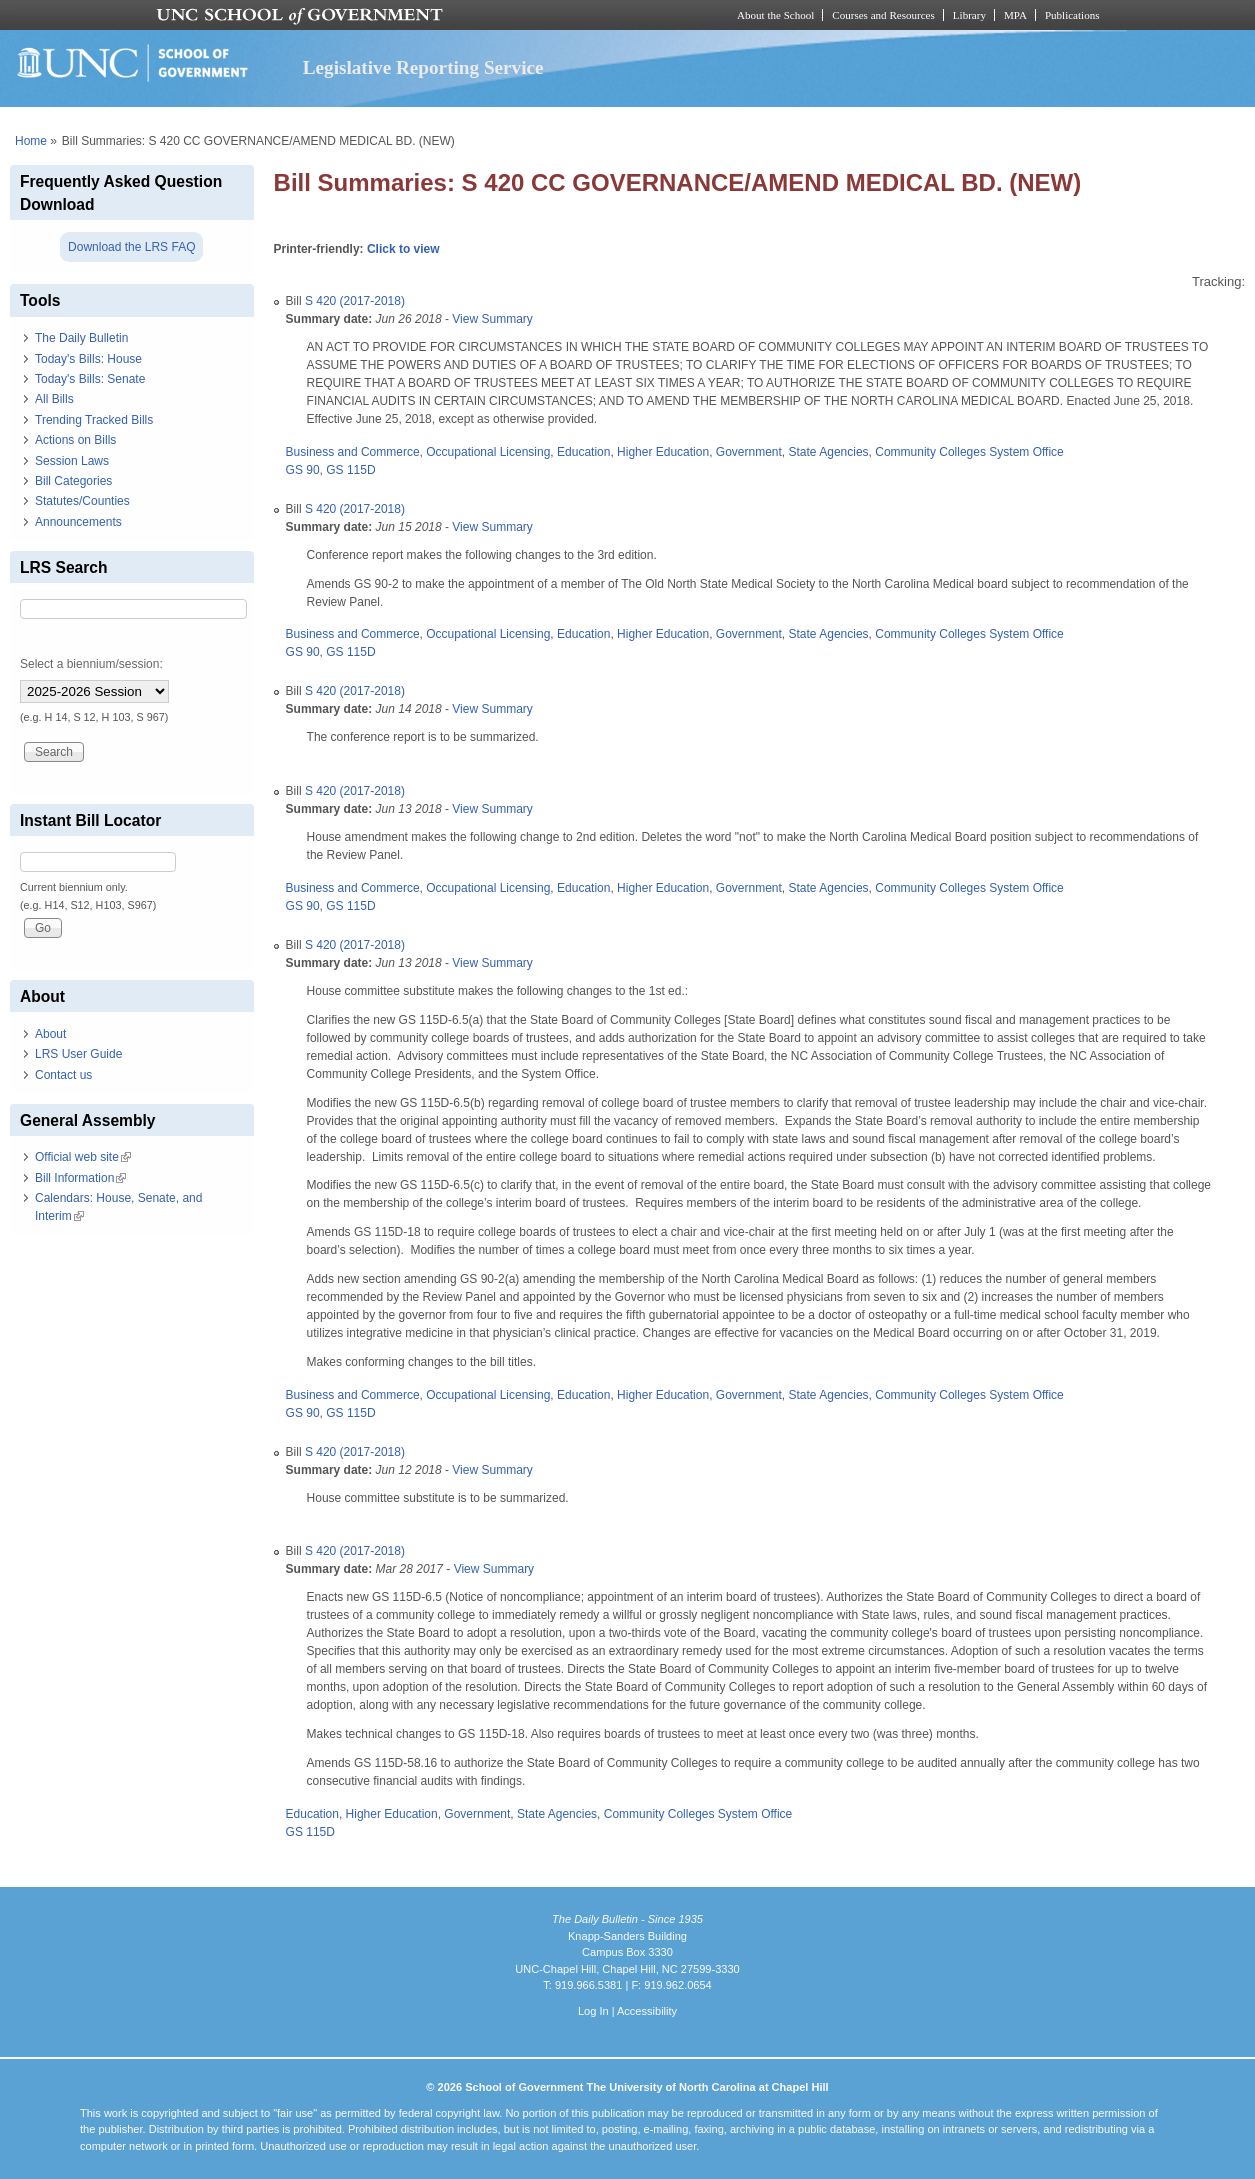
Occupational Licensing (488, 452)
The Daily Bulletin (81, 338)
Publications (1072, 15)
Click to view (403, 249)
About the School (775, 15)
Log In (593, 2011)
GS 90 (303, 470)
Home (31, 141)
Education (583, 452)
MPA (1015, 15)
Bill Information (80, 1178)
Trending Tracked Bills (94, 420)
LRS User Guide (78, 1054)
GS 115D (350, 470)
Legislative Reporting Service (423, 67)
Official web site (83, 1157)
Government (749, 452)
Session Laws (72, 461)
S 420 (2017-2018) (355, 301)
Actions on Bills (75, 440)
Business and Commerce (353, 452)
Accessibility (647, 2011)
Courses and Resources (883, 15)
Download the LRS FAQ (131, 247)
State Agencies (829, 452)
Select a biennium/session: (91, 664)
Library (969, 15)
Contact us (63, 1075)
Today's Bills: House (88, 359)
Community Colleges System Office (969, 452)
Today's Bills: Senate (90, 379)
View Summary (492, 319)
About (50, 1034)
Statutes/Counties (82, 501)
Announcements (78, 522)
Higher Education (663, 452)
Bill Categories (73, 481)
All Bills (54, 399)
